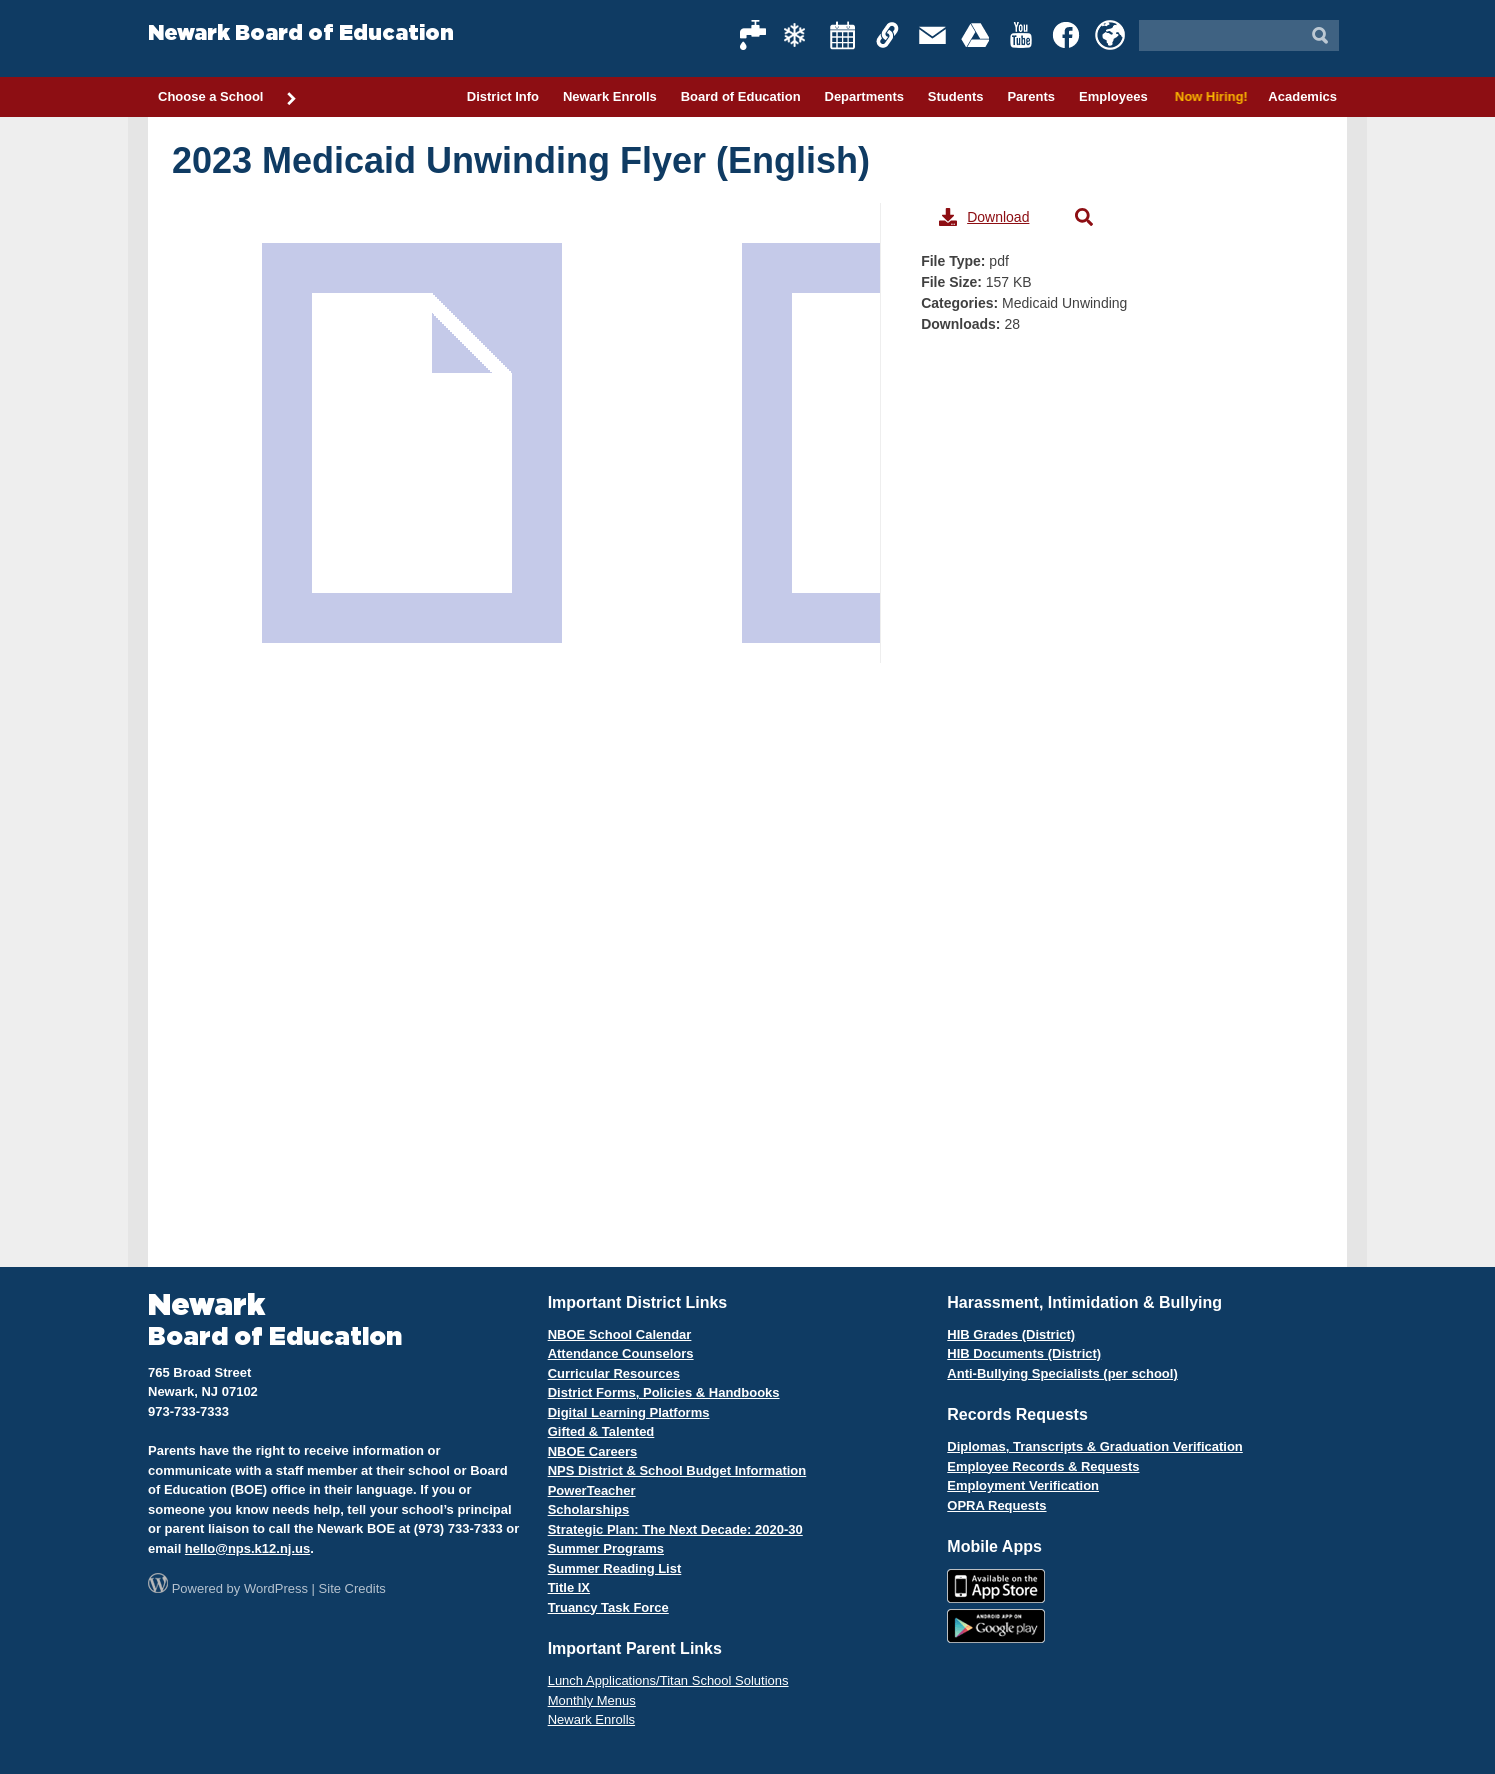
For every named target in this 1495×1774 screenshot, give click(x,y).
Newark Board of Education (301, 33)
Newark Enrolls (610, 96)
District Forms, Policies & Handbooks (664, 1392)
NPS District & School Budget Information (677, 1470)
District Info (503, 96)
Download (984, 217)
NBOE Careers (593, 1451)
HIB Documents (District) (1024, 1353)
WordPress (276, 1588)
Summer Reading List (615, 1568)
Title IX (569, 1587)
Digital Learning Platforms (629, 1412)
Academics (1302, 96)
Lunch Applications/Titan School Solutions (668, 1680)
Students (956, 96)
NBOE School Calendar (620, 1334)
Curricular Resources (614, 1373)
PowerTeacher (592, 1490)
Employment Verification (1023, 1485)
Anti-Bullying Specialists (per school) (1062, 1373)
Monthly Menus (592, 1700)
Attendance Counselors (621, 1353)
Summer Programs (606, 1548)
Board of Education (741, 96)
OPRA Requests (996, 1505)
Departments (864, 96)
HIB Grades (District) (1011, 1334)
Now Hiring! (1208, 96)
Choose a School (228, 98)
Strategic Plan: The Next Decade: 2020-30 (675, 1529)
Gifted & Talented (601, 1431)
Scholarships (589, 1509)
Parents (1031, 96)
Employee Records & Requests (1043, 1466)
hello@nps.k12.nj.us (247, 1548)
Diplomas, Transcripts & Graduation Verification (1094, 1446)
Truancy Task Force (608, 1607)
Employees (1113, 96)
